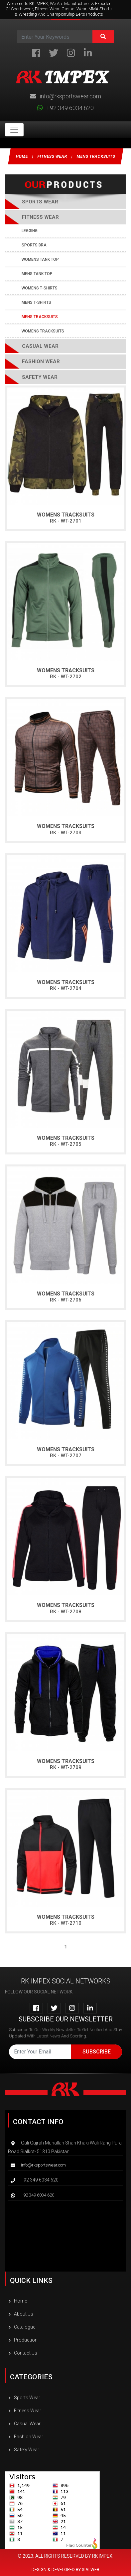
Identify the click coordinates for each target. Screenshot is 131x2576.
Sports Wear (24, 2397)
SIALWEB (90, 2569)
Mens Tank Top (37, 273)
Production (23, 2340)
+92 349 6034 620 (65, 107)
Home (21, 156)
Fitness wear (52, 156)
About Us (21, 2314)
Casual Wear (40, 346)
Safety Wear (40, 377)
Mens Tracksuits (95, 156)
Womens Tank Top (40, 259)
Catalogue (22, 2327)
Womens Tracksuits (43, 331)
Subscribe (96, 2051)
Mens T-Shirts (36, 302)
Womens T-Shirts (40, 288)
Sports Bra (34, 245)
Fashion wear (41, 361)
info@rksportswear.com (65, 96)
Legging (30, 230)
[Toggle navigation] (14, 129)
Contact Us (23, 2353)
